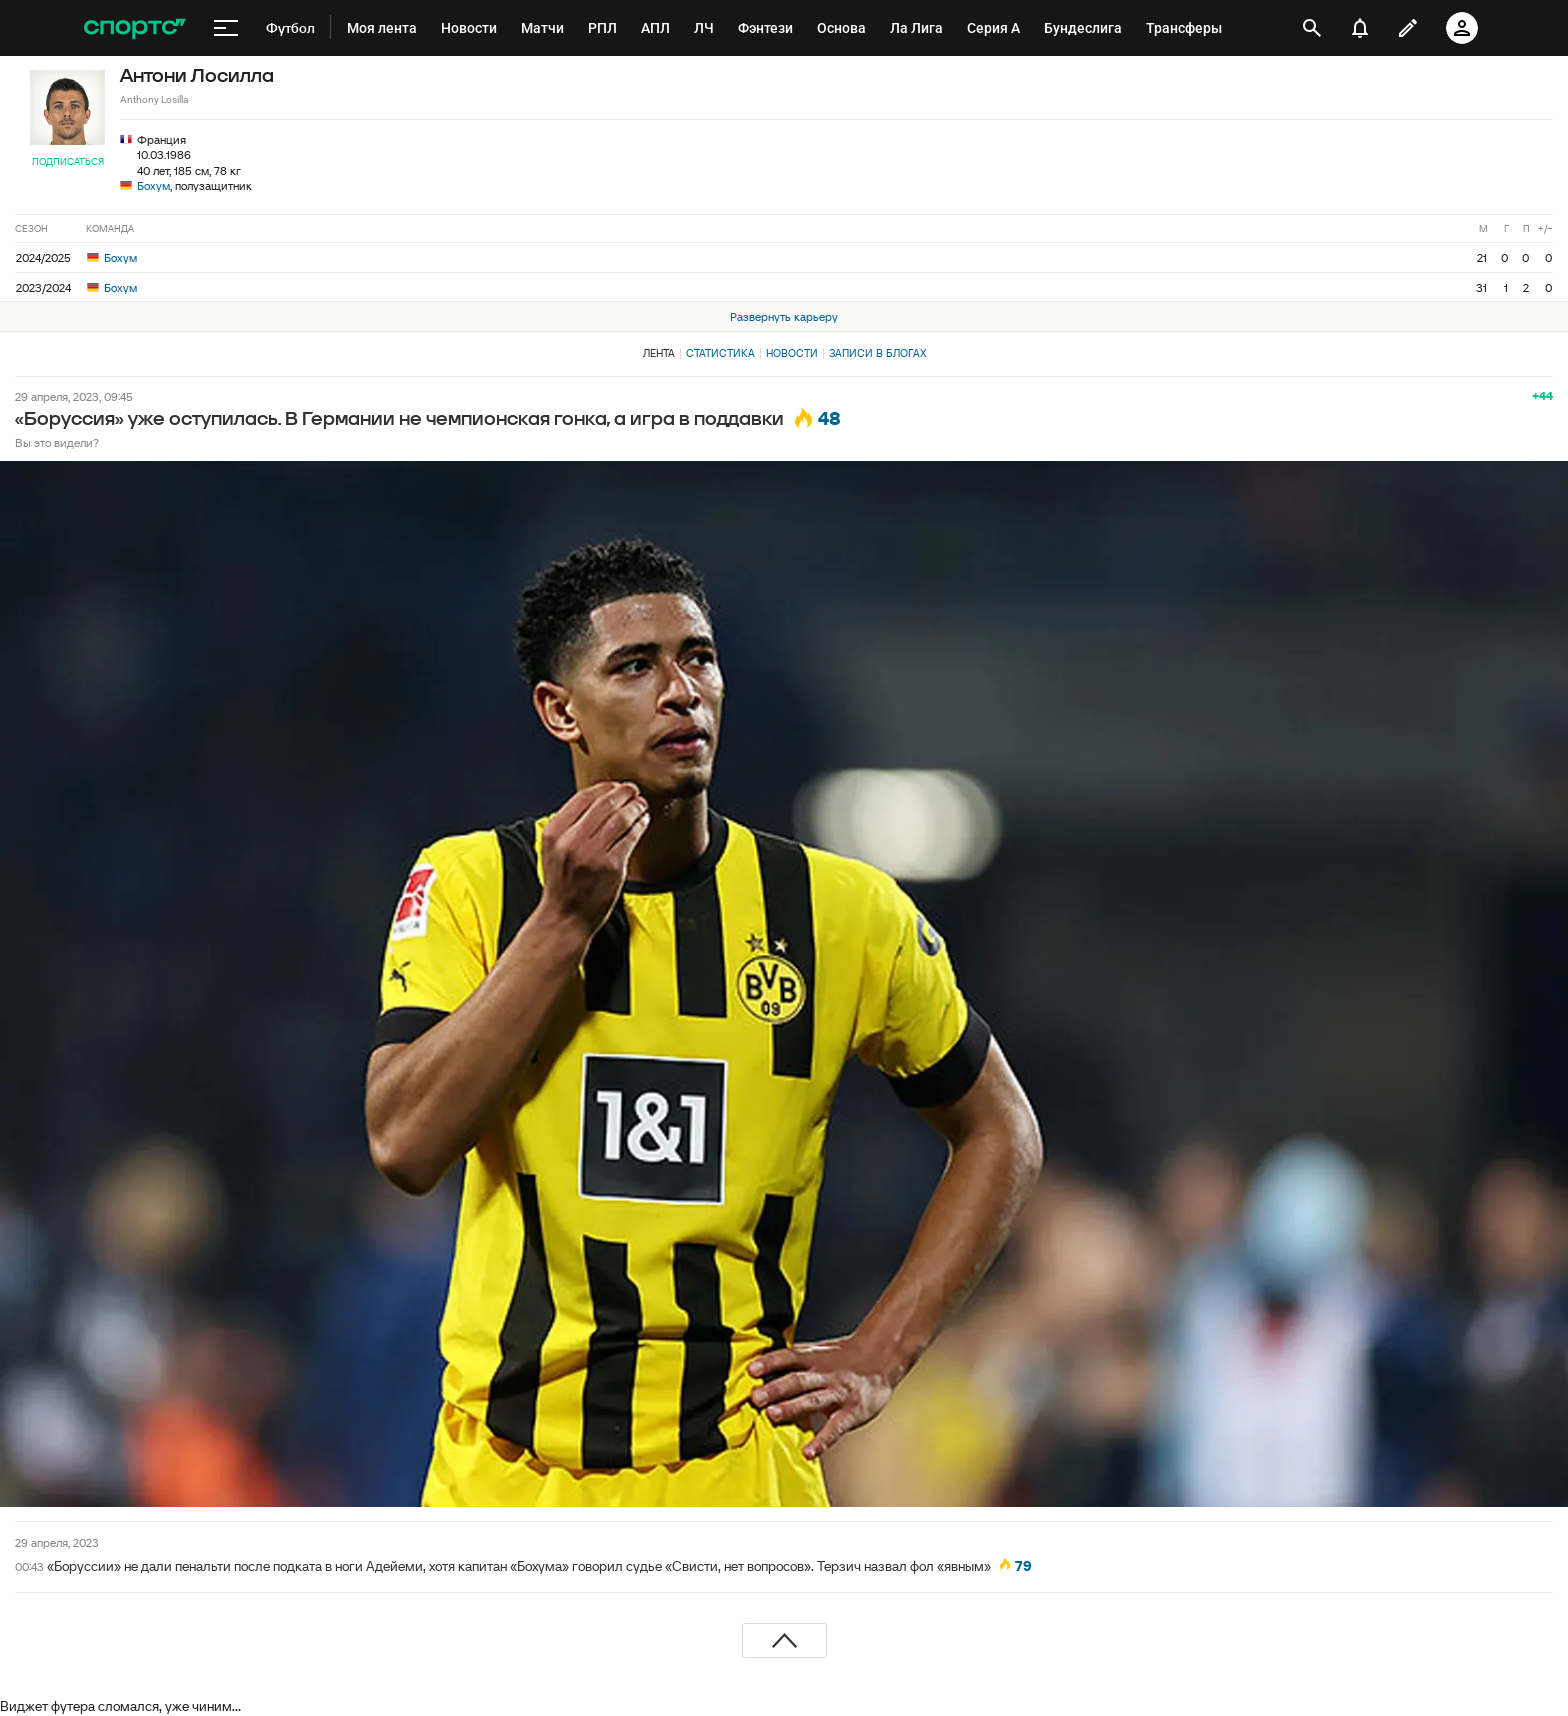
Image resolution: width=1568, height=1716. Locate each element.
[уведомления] (1360, 28)
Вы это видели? (57, 442)
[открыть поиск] (1312, 28)
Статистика (720, 353)
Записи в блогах (877, 353)
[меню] (226, 28)
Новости (792, 353)
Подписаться (68, 161)
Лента (659, 353)
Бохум (153, 185)
